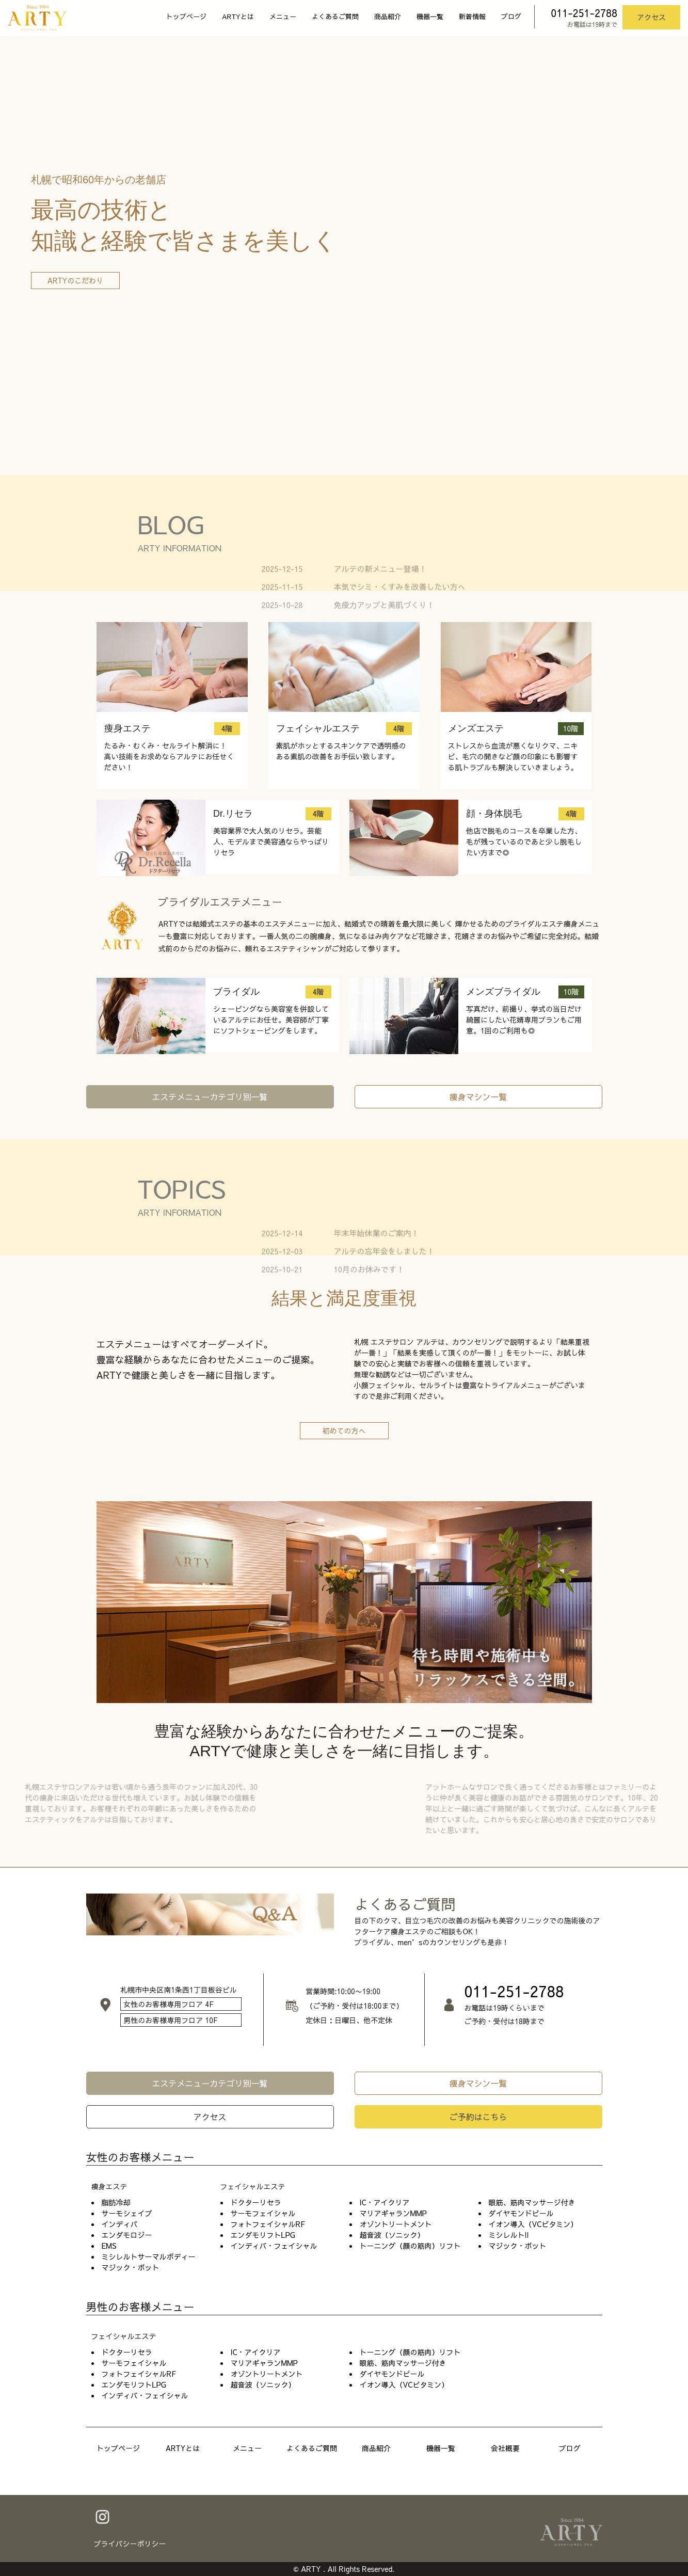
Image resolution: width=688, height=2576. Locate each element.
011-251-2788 (584, 13)
